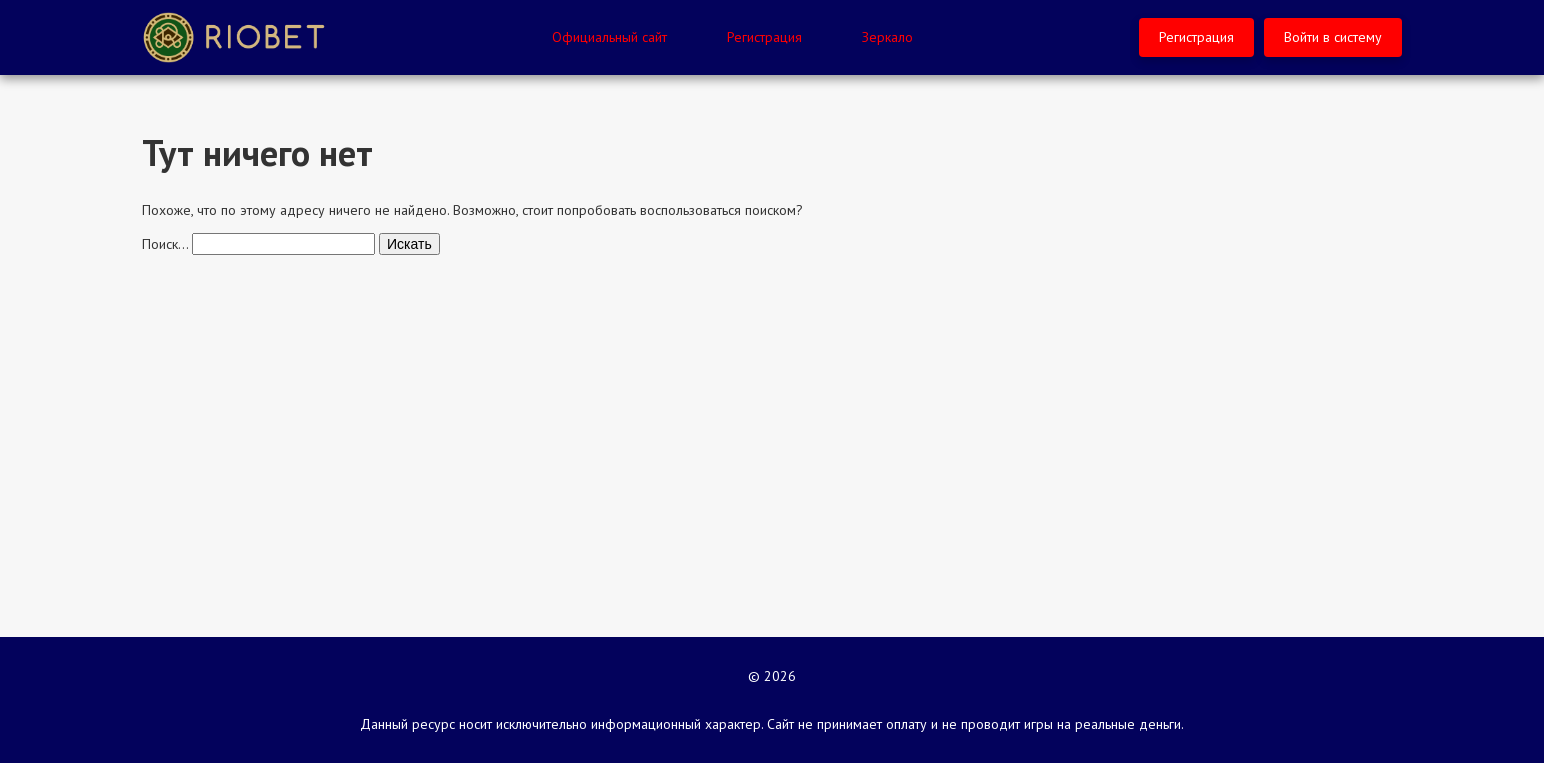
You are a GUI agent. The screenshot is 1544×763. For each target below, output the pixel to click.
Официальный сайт (609, 37)
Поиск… (165, 244)
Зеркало (887, 37)
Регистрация (764, 37)
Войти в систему (1333, 37)
